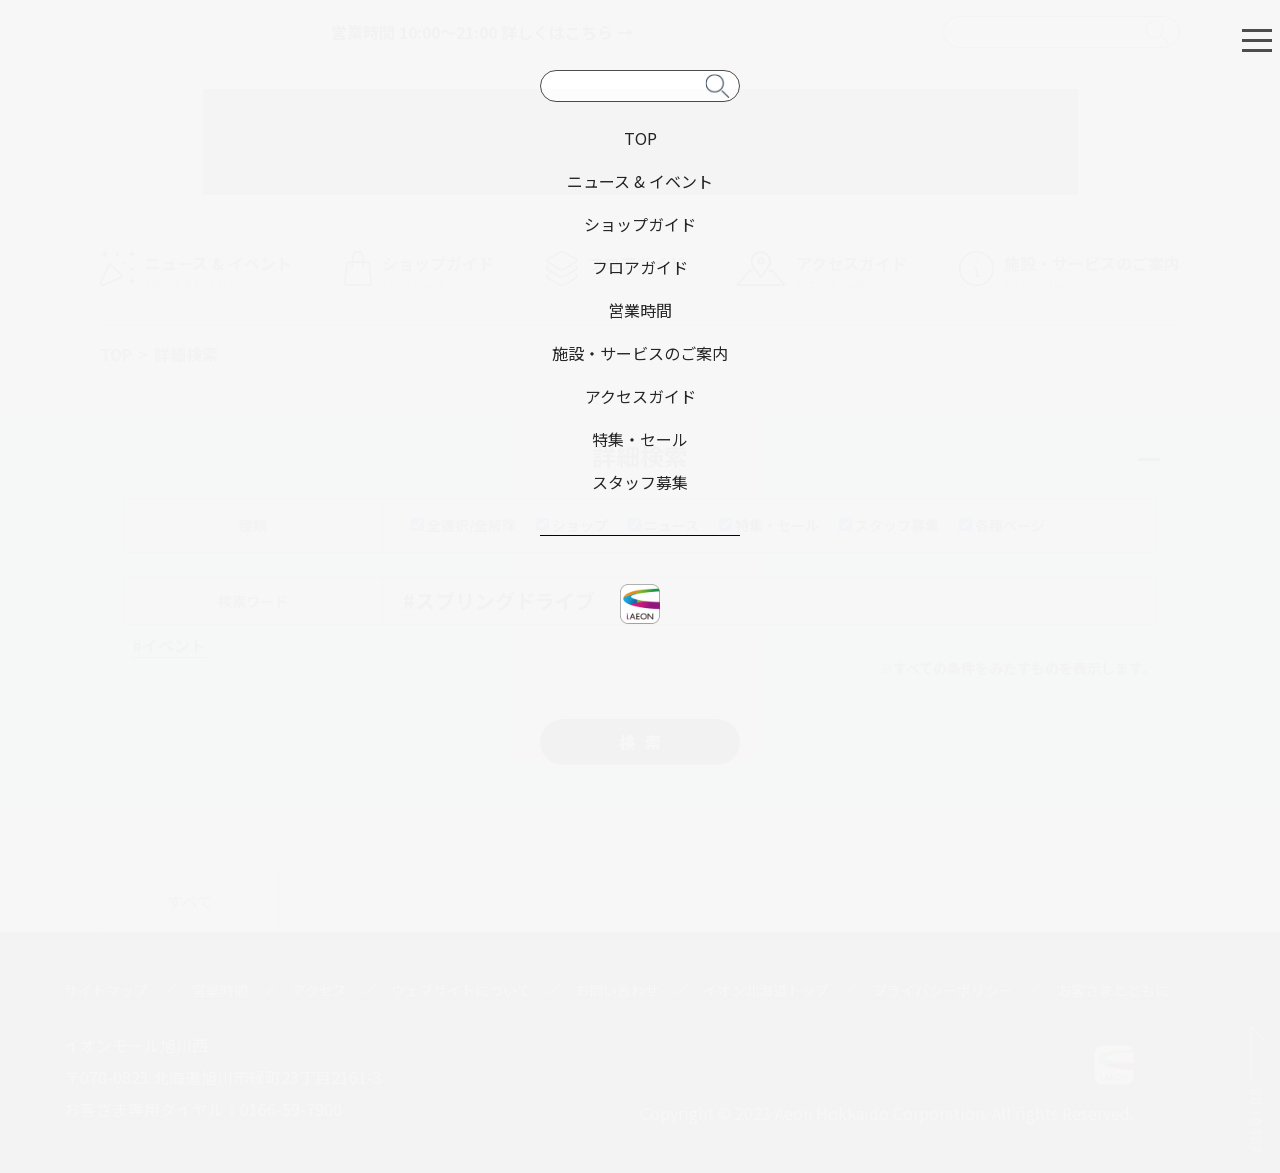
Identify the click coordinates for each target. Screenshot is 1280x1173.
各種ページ (1002, 525)
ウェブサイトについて (461, 990)
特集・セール (769, 525)
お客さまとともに (1113, 990)
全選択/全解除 (463, 525)
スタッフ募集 (889, 525)
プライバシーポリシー (943, 990)
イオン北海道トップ (766, 990)
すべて (190, 901)
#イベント (169, 645)
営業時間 (220, 990)
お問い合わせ (617, 990)
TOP (116, 354)
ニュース (663, 525)
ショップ (572, 525)
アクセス (319, 990)
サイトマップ (106, 990)
